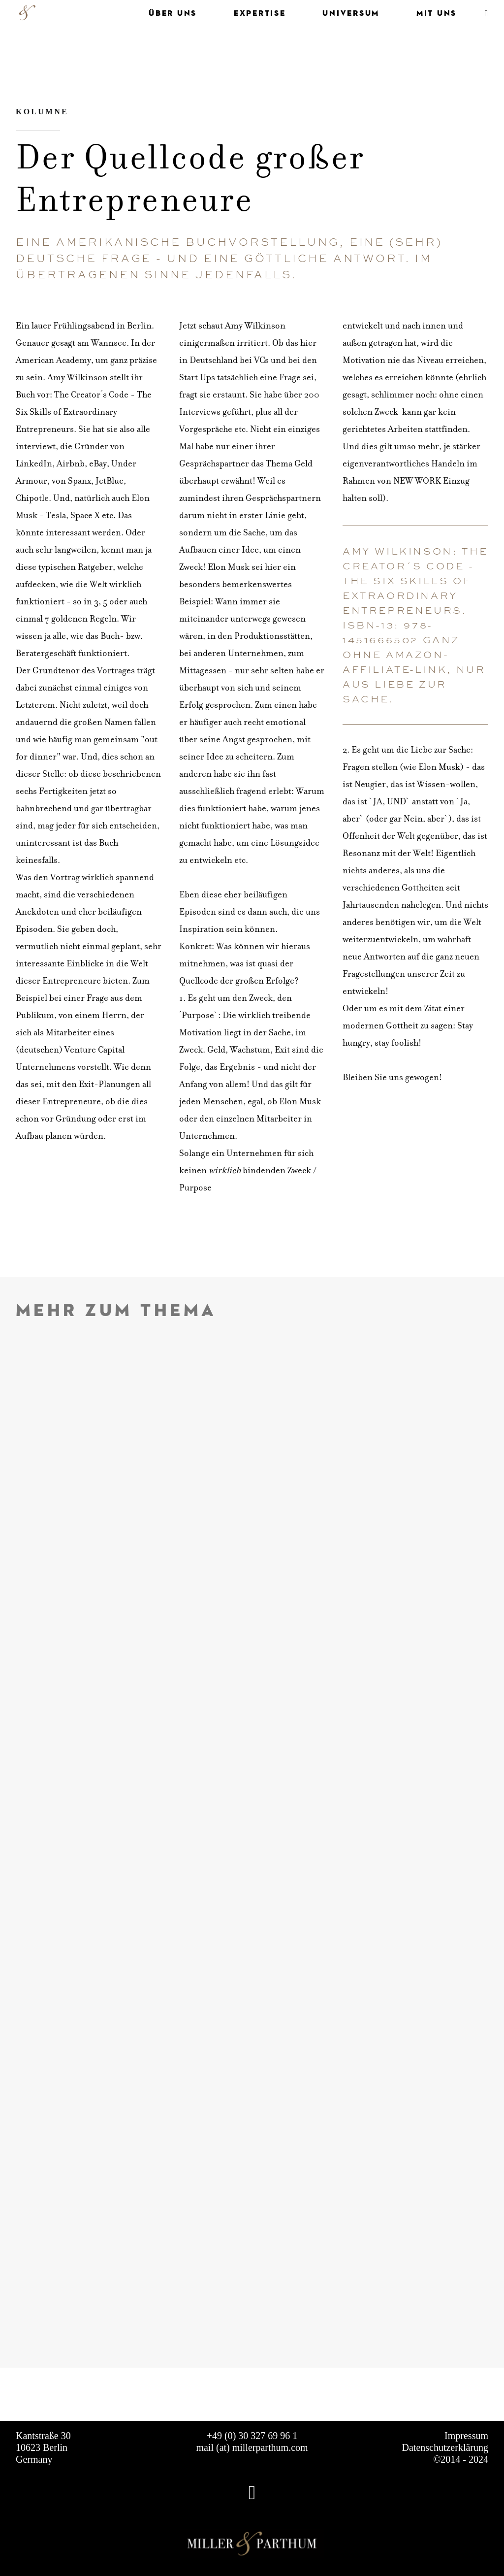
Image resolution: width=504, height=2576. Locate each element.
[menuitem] (165, 13)
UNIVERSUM (350, 13)
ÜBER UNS (173, 13)
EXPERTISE (259, 13)
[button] (483, 13)
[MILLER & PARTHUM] (27, 13)
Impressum (466, 2435)
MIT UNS (436, 13)
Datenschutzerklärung (445, 2447)
